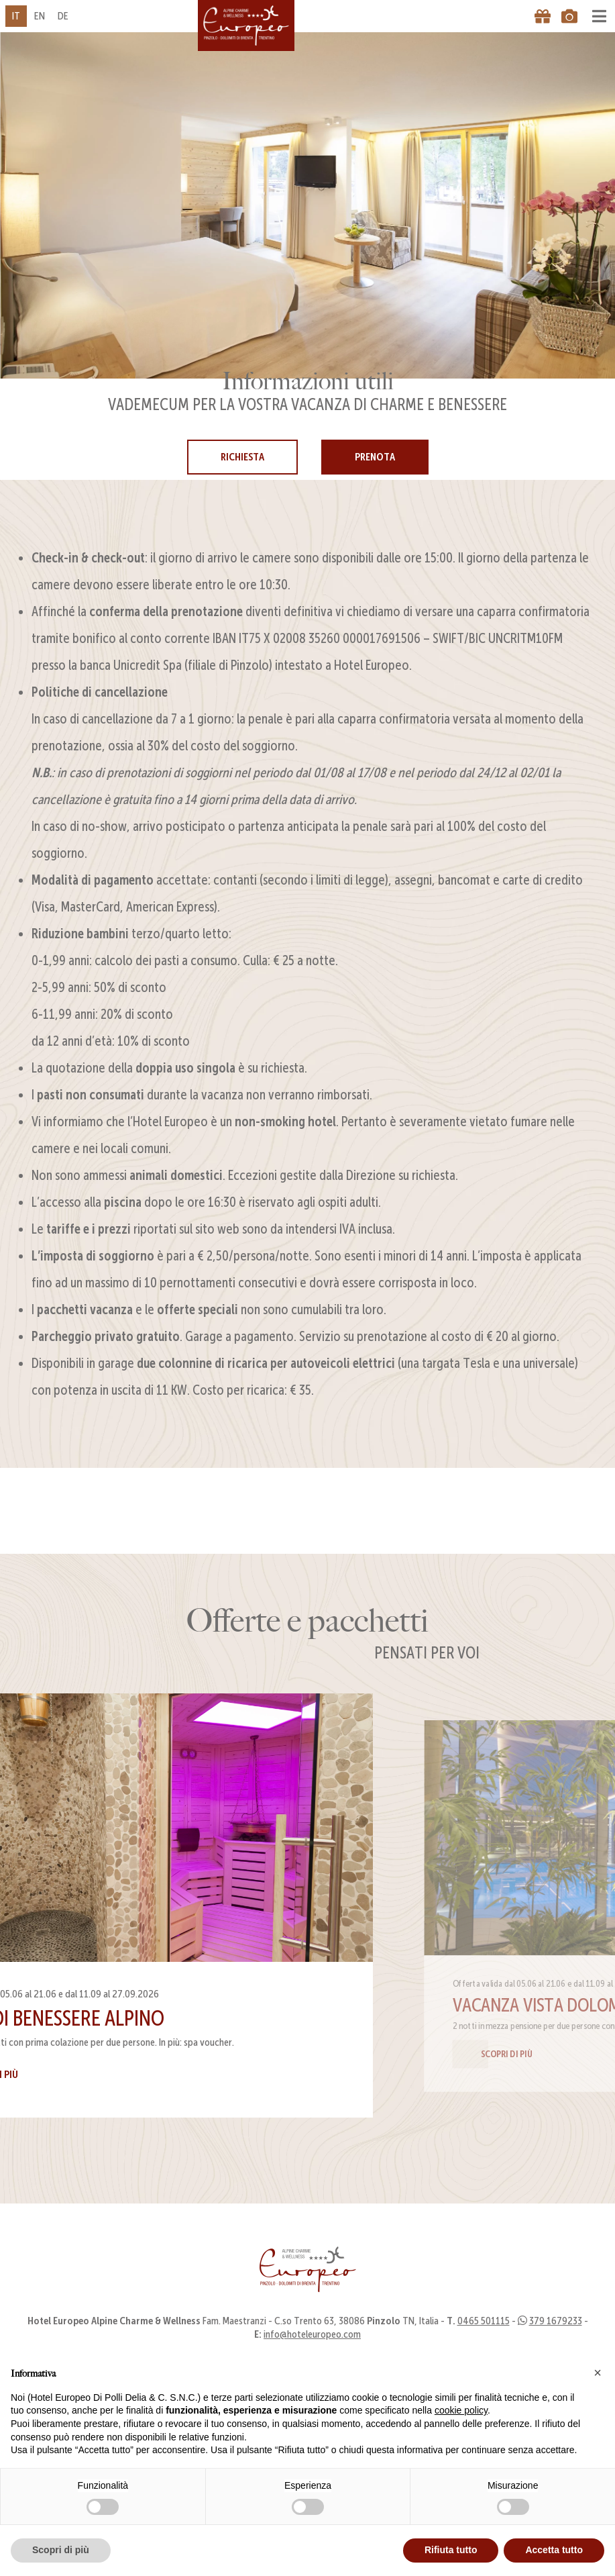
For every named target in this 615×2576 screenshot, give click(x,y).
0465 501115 (483, 2342)
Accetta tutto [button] (554, 2549)
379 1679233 (555, 2342)
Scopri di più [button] (60, 2549)
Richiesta (242, 456)
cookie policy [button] (461, 2410)
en (39, 15)
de (63, 15)
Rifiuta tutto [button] (451, 2549)
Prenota (375, 456)
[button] (597, 2372)
